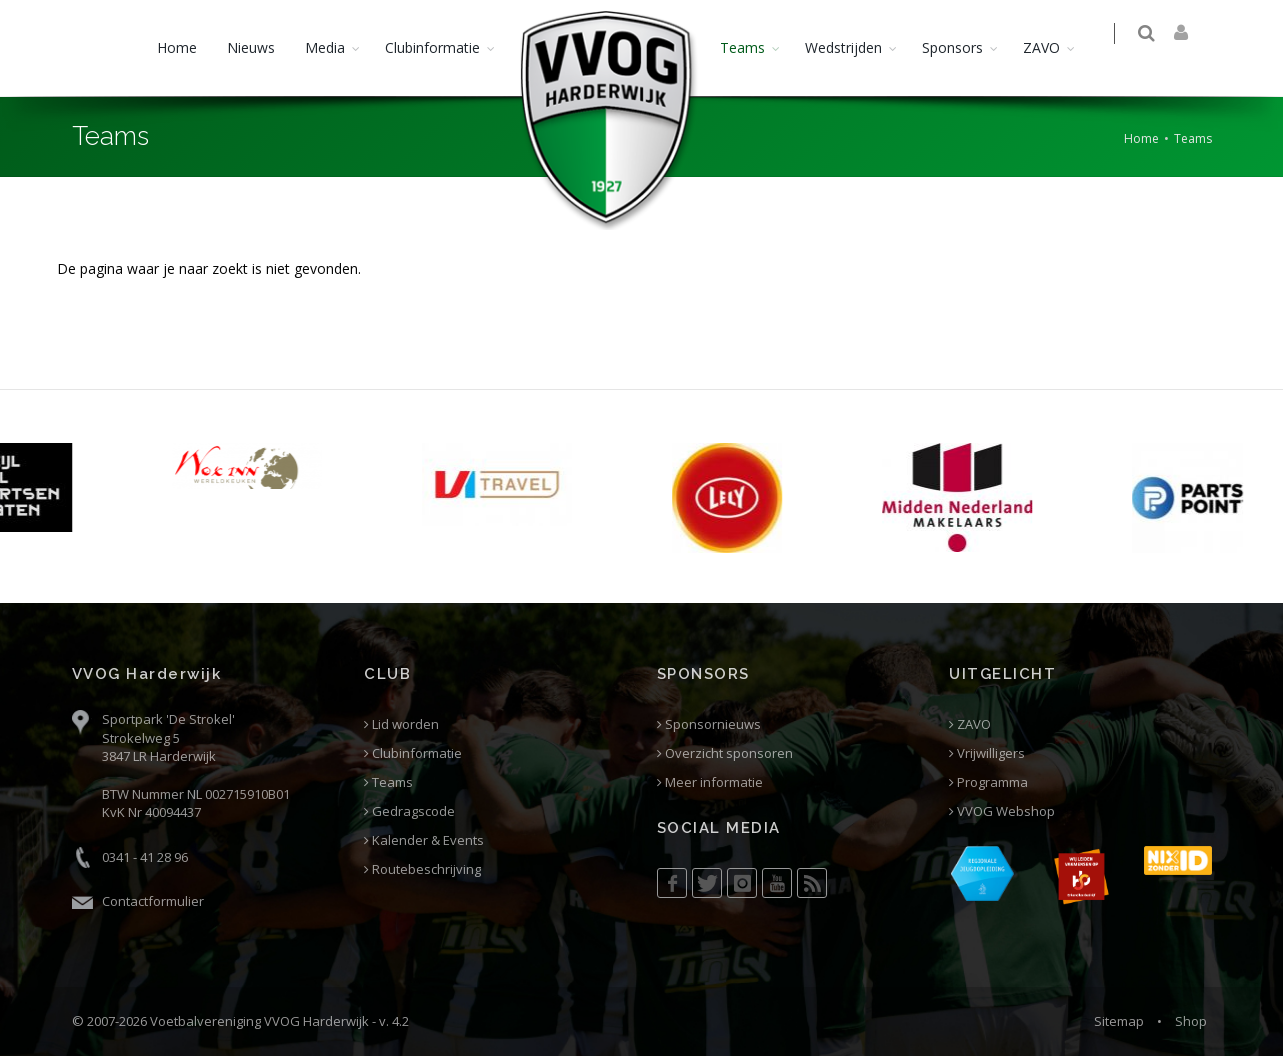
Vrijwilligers (987, 753)
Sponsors (952, 47)
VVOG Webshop (1002, 811)
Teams (742, 47)
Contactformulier (153, 901)
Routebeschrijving (422, 869)
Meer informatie (710, 782)
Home (177, 47)
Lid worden (401, 724)
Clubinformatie (432, 47)
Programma (988, 782)
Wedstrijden (843, 47)
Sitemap (1119, 1021)
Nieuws (251, 47)
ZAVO (1041, 47)
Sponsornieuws (709, 724)
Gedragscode (409, 811)
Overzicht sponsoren (725, 753)
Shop (1191, 1021)
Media (325, 47)
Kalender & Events (424, 840)
